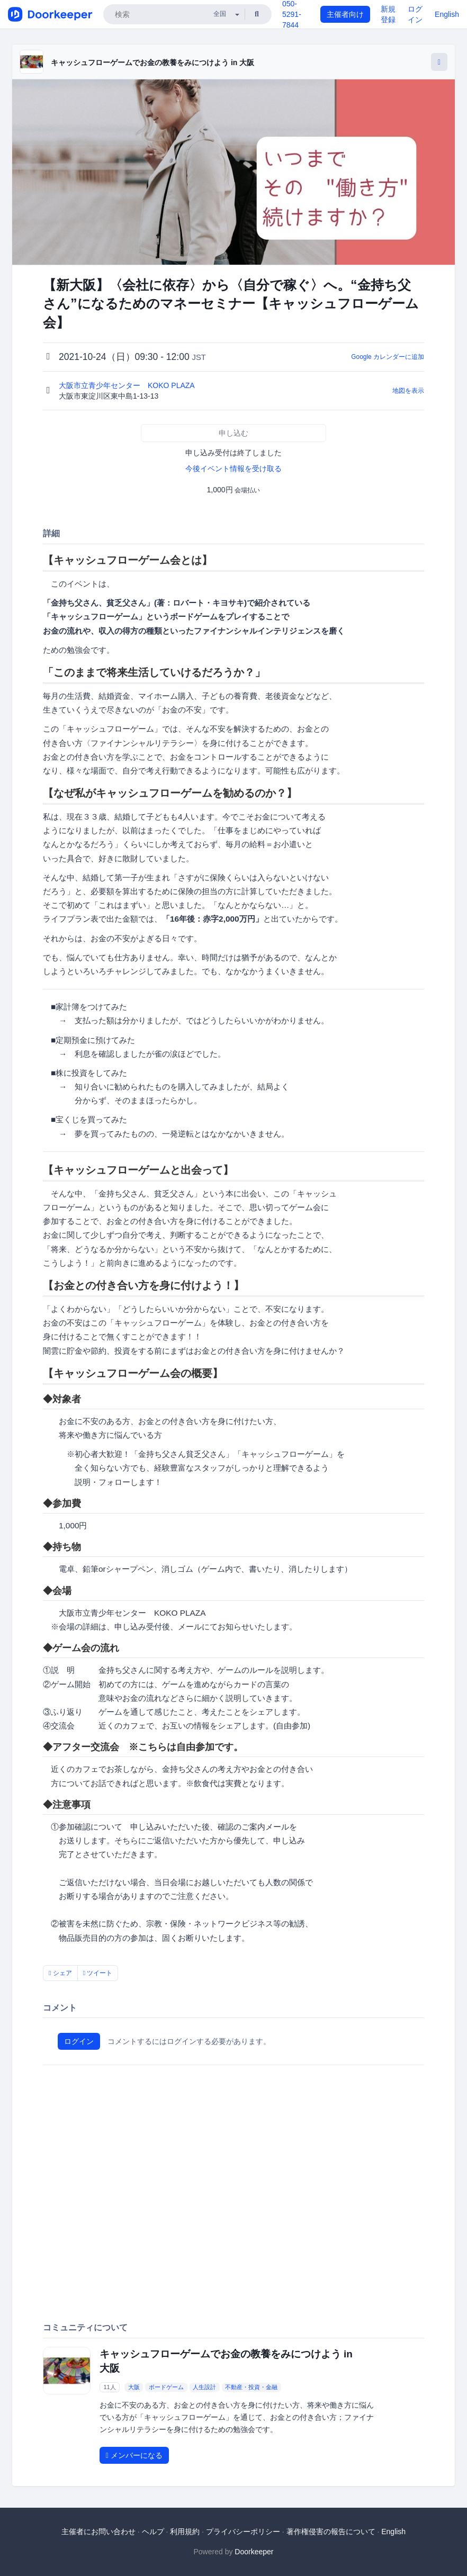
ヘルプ (153, 2531)
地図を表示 (408, 390)
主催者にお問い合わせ (98, 2531)
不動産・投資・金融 (251, 2387)
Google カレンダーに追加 (387, 357)
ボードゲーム (166, 2387)
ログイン (79, 2041)
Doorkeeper (254, 2551)
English (447, 14)
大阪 (134, 2387)
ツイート (98, 1973)
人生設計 (204, 2387)
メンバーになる (134, 2455)
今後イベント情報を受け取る (233, 468)
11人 (109, 2387)
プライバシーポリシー (243, 2531)
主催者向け (345, 14)
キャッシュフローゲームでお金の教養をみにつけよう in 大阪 (152, 62)
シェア (60, 1973)
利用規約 (185, 2531)
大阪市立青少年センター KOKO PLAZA (127, 385)
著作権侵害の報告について (330, 2531)
